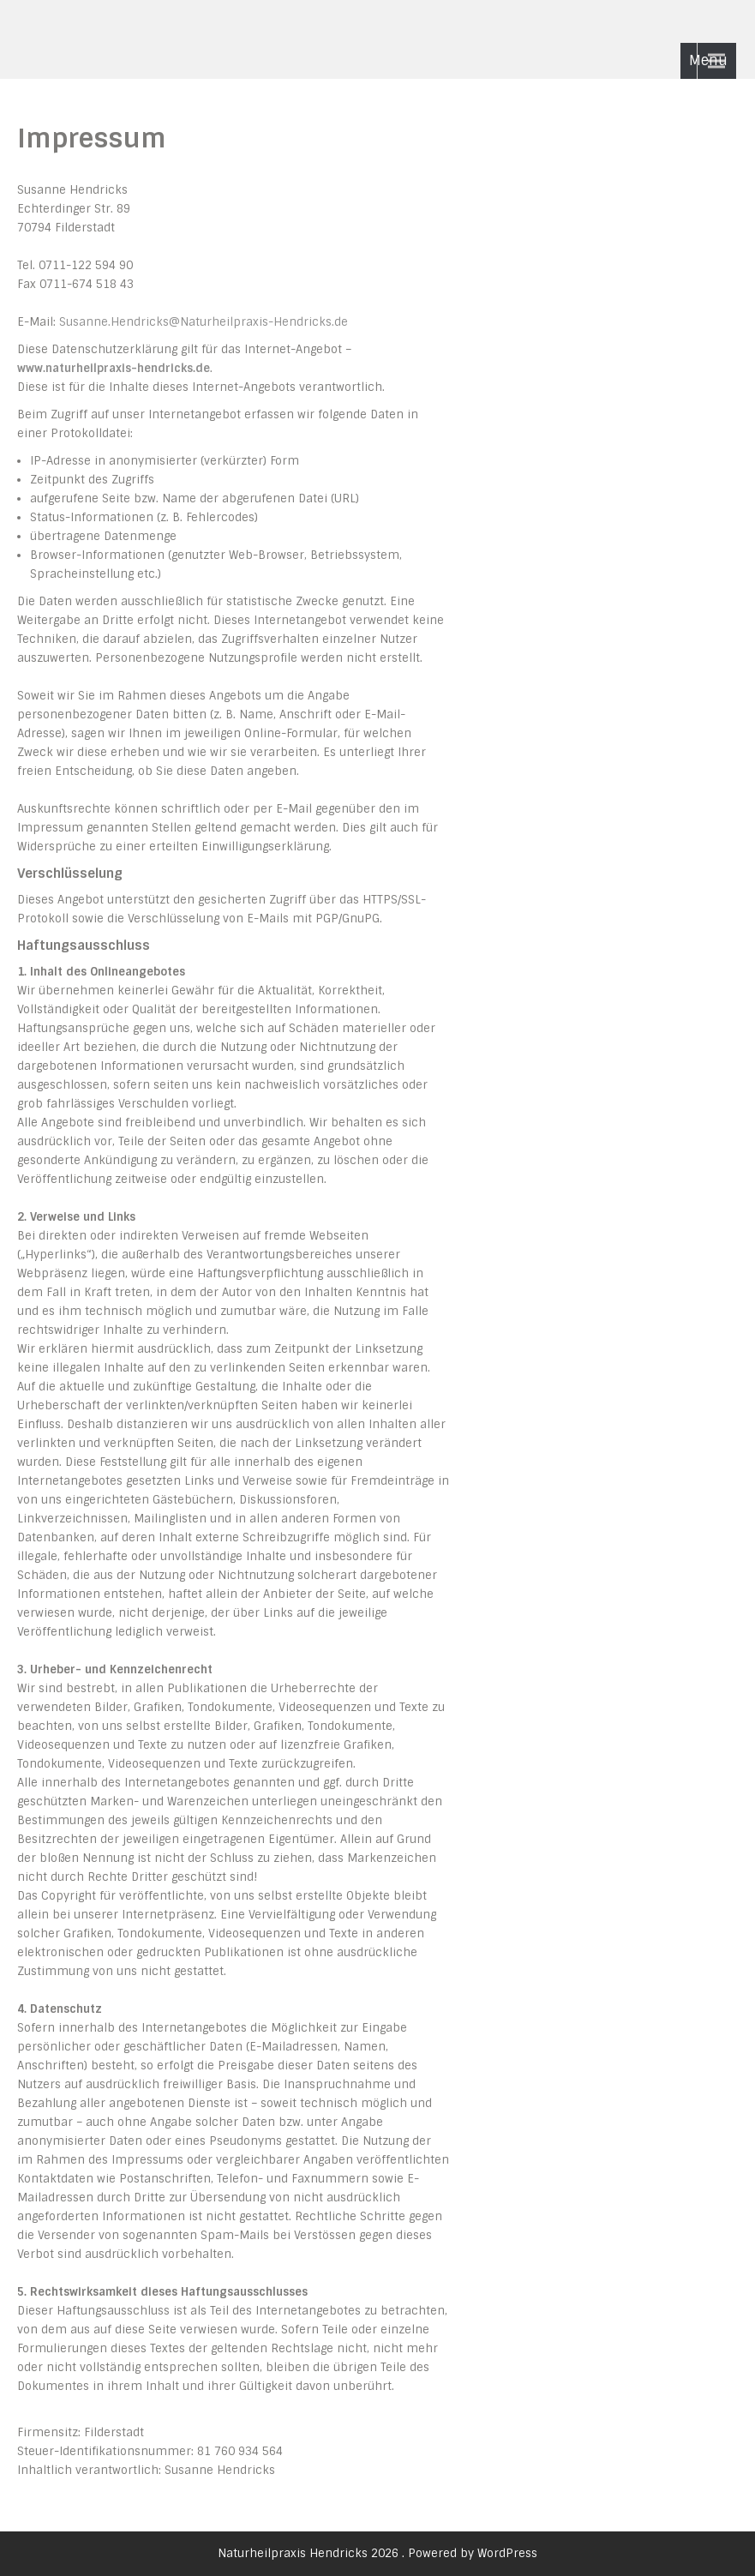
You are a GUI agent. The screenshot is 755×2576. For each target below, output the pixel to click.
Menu (708, 60)
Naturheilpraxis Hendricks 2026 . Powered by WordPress (377, 2553)
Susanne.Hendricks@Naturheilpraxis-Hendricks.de (203, 322)
